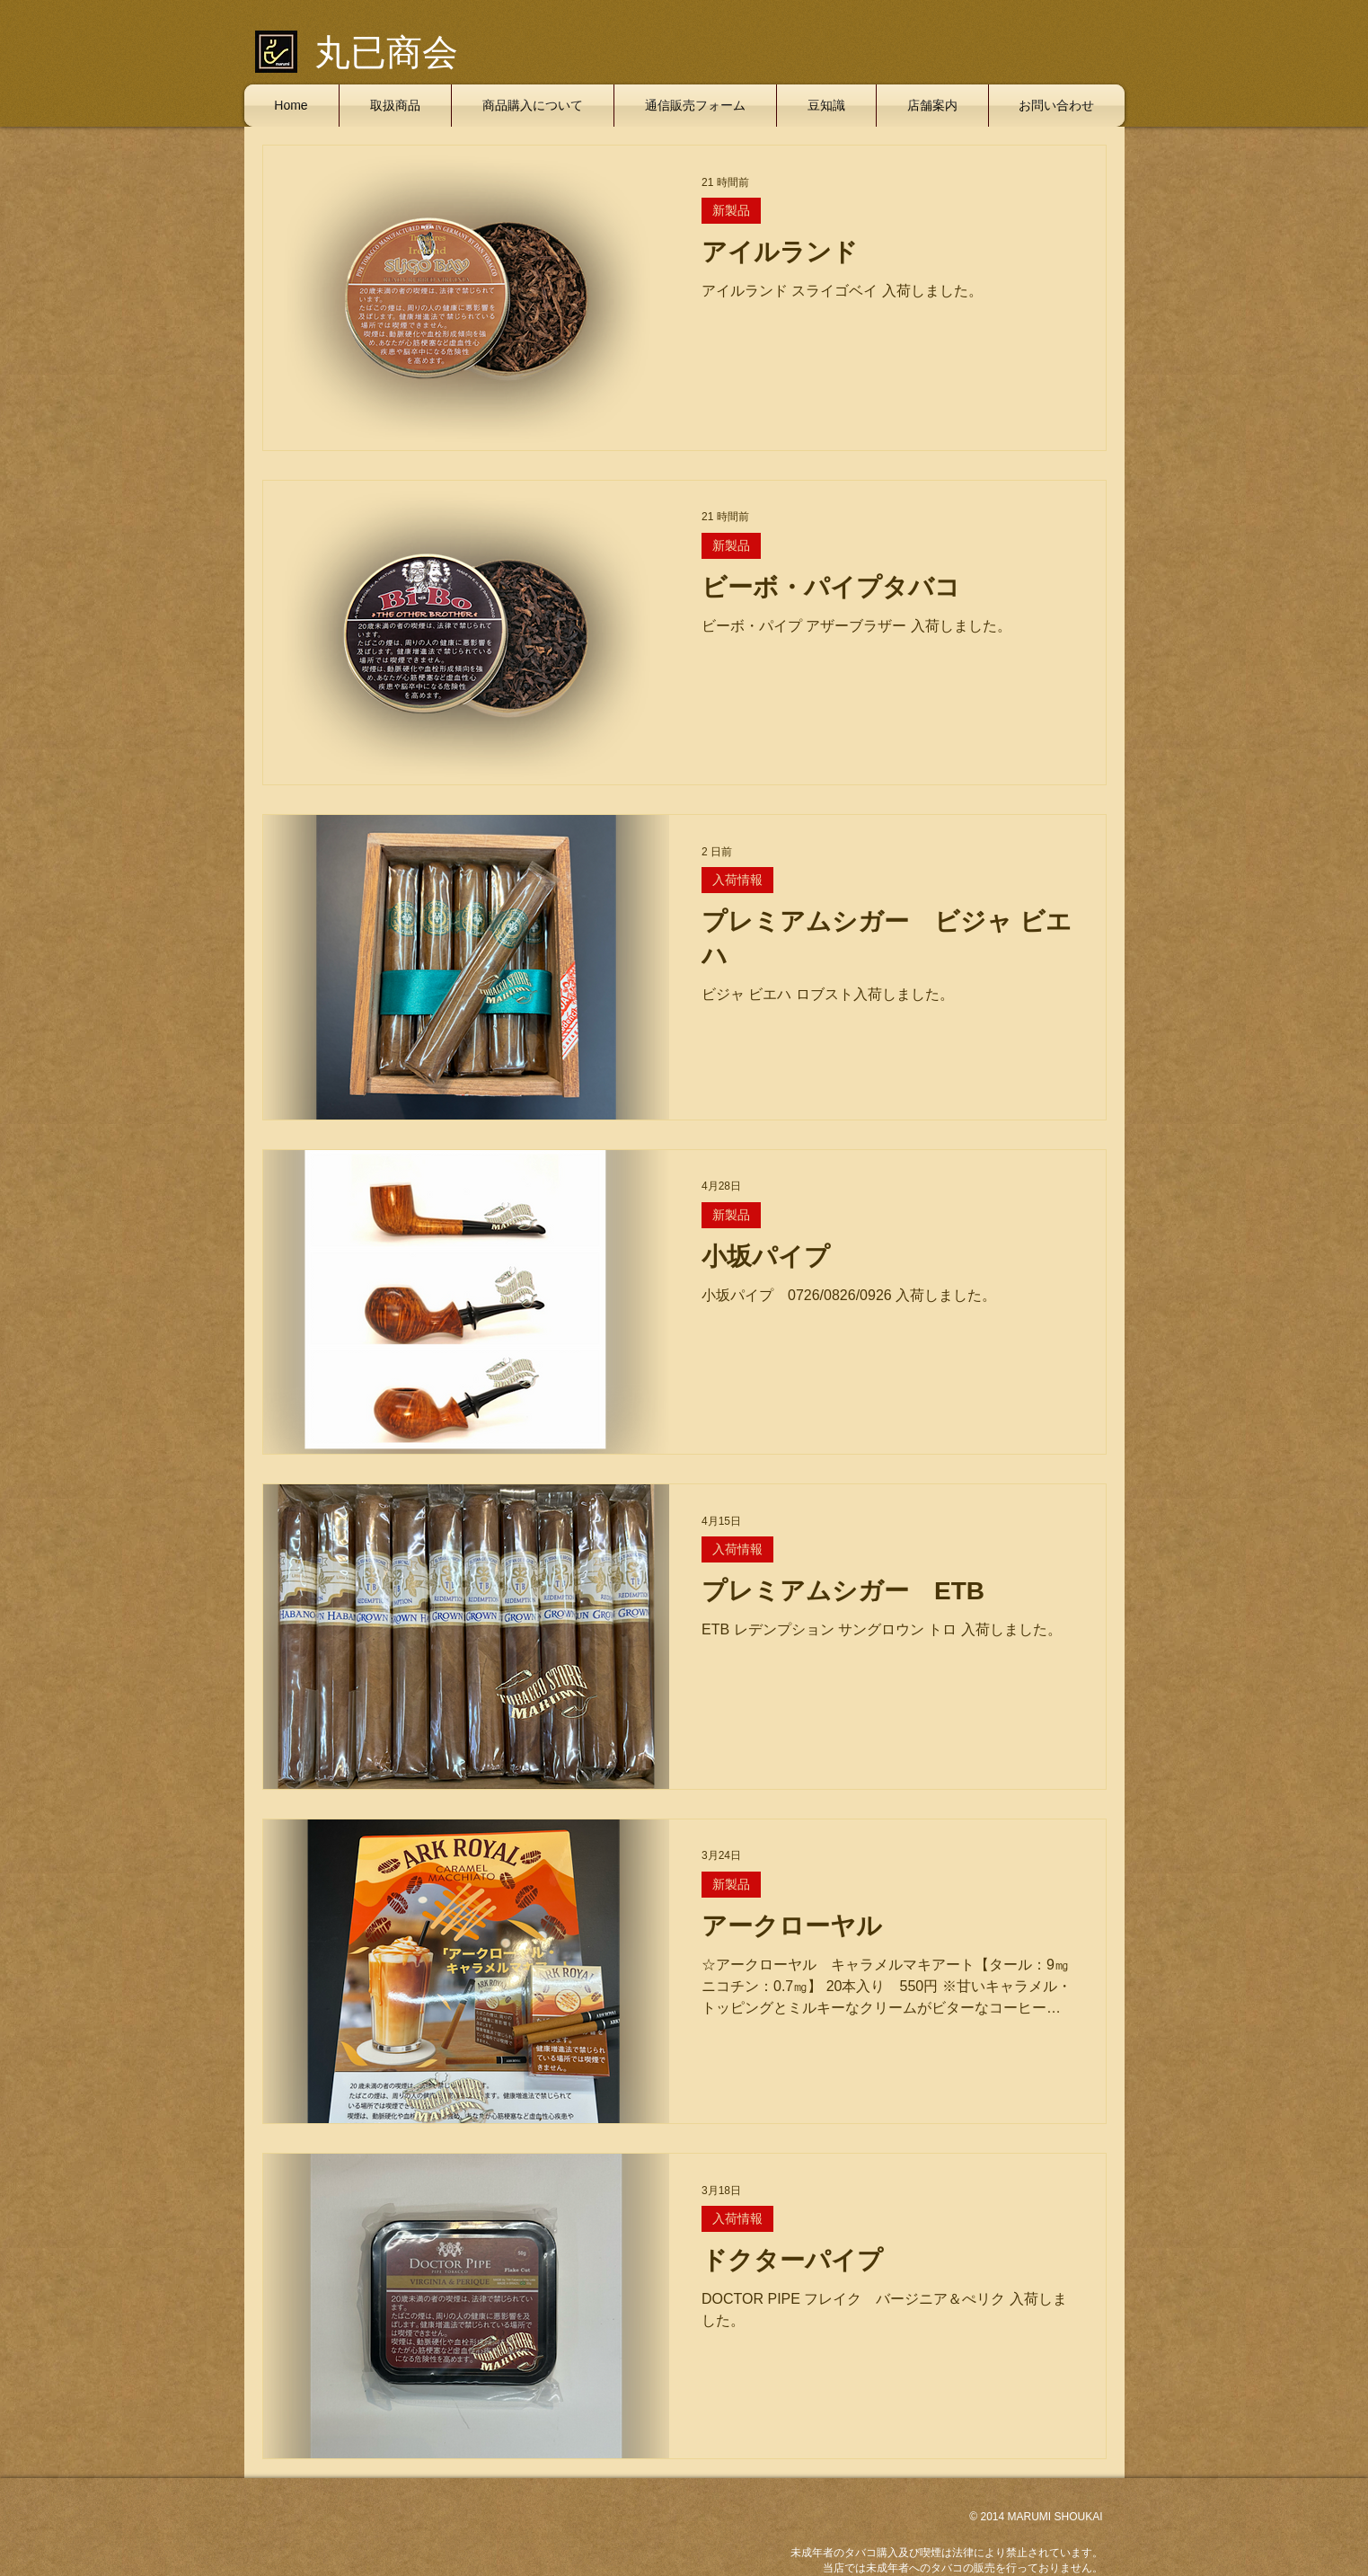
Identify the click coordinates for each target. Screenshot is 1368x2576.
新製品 (731, 210)
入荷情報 (737, 879)
